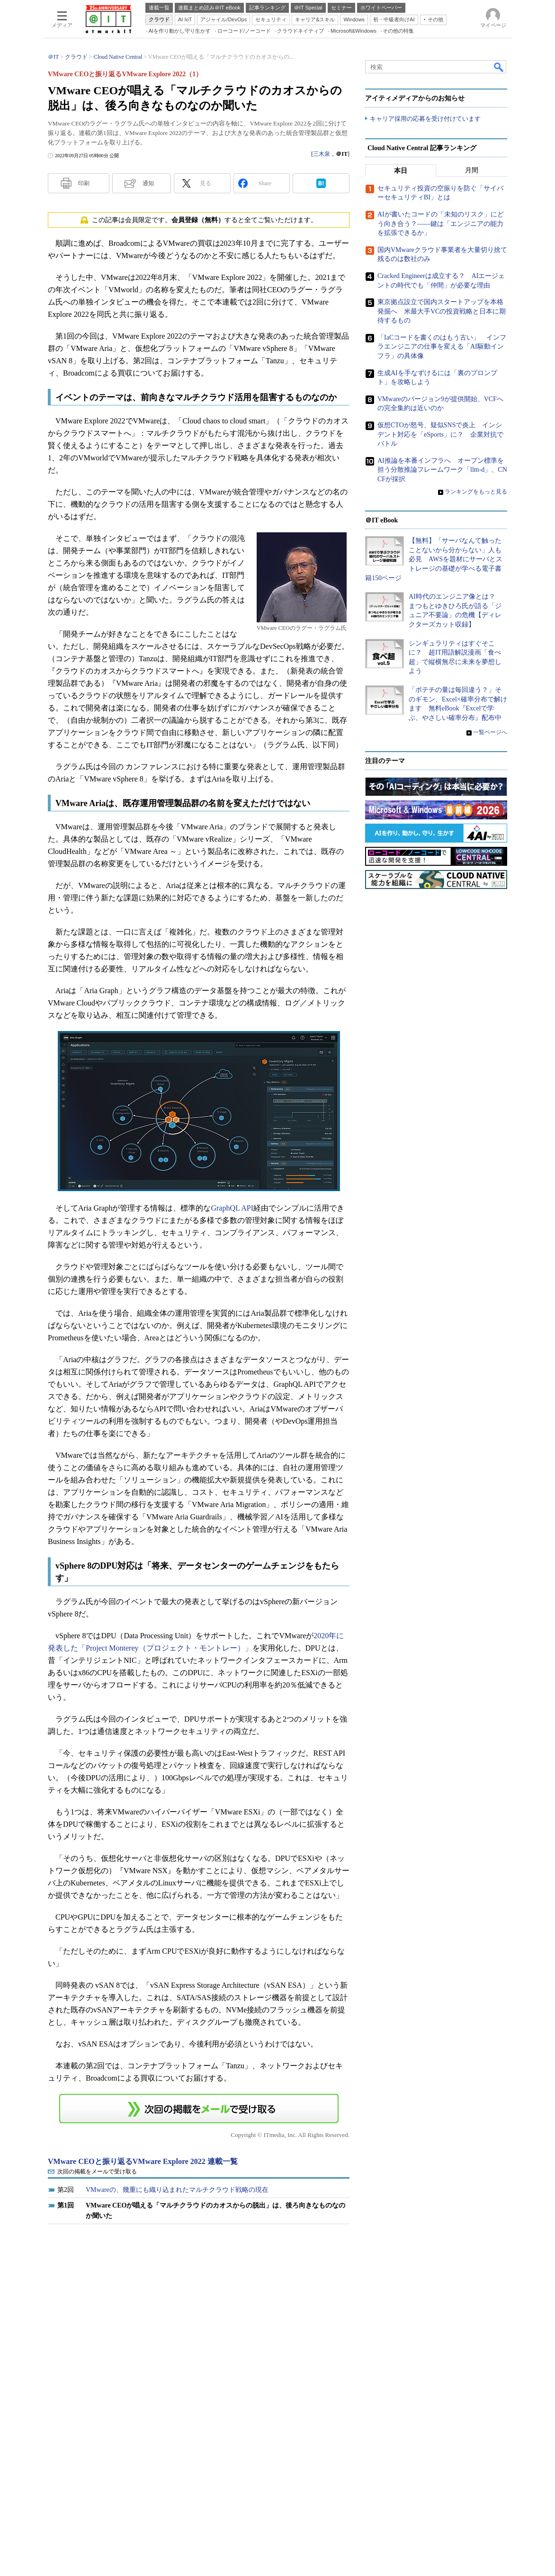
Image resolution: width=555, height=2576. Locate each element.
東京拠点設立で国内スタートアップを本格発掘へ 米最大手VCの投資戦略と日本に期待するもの (441, 311)
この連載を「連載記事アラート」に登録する (199, 2108)
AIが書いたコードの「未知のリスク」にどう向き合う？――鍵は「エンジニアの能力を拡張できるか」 (440, 223)
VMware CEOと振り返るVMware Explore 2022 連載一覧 (143, 2161)
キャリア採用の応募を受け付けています (425, 118)
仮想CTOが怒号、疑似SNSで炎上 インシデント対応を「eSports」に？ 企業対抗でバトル (440, 434)
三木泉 (321, 154)
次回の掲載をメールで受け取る (97, 2171)
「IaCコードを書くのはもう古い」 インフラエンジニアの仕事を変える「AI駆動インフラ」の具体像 (441, 346)
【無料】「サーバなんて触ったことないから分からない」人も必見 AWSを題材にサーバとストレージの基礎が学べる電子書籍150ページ (433, 559)
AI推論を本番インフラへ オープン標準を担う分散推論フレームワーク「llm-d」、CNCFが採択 (442, 470)
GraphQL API (232, 1208)
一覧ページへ (490, 732)
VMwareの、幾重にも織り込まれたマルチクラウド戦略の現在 (177, 2189)
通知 (148, 183)
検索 (499, 66)
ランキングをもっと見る (476, 491)
